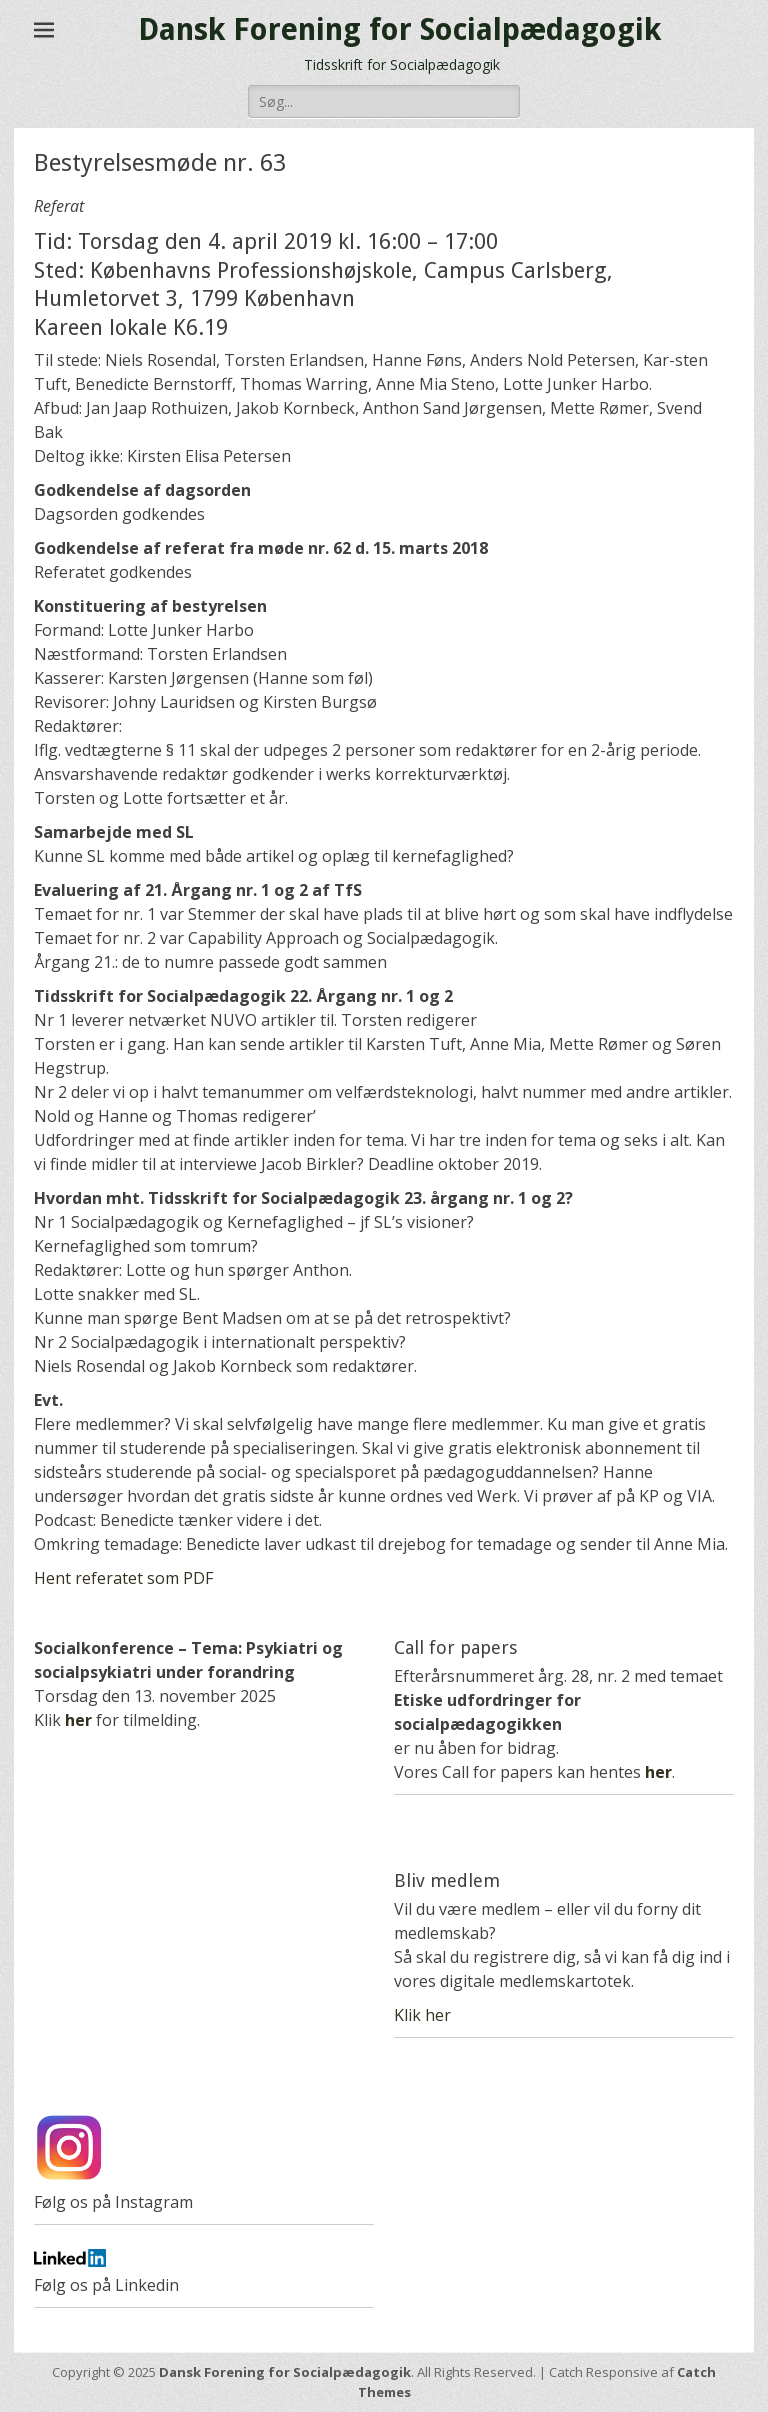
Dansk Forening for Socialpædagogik (399, 29)
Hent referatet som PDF (123, 1578)
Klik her (422, 2015)
